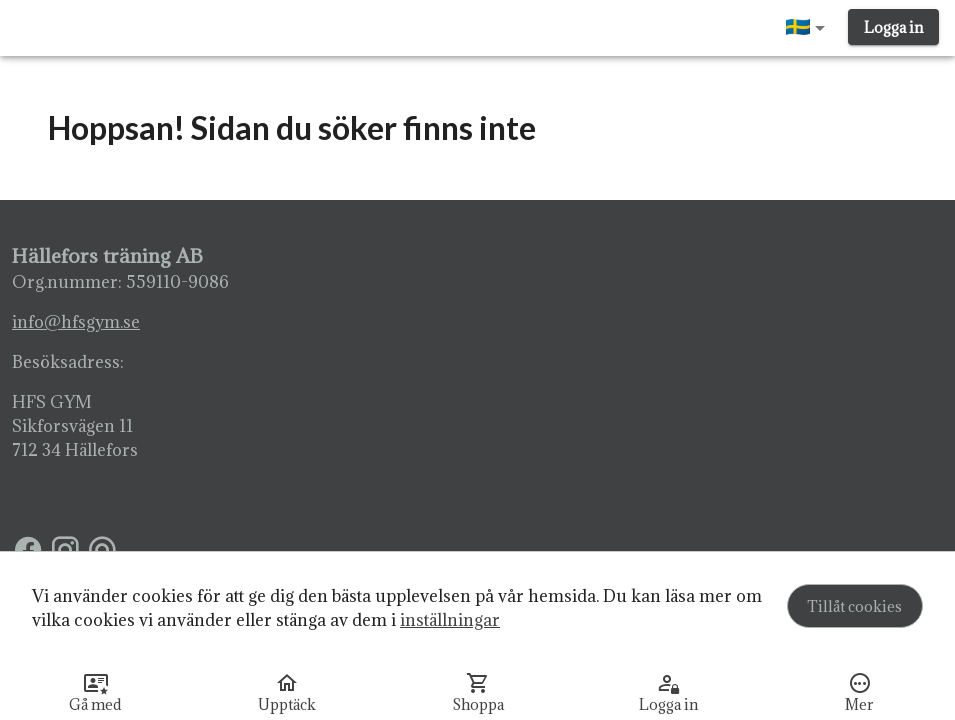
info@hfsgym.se (76, 322)
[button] (809, 28)
